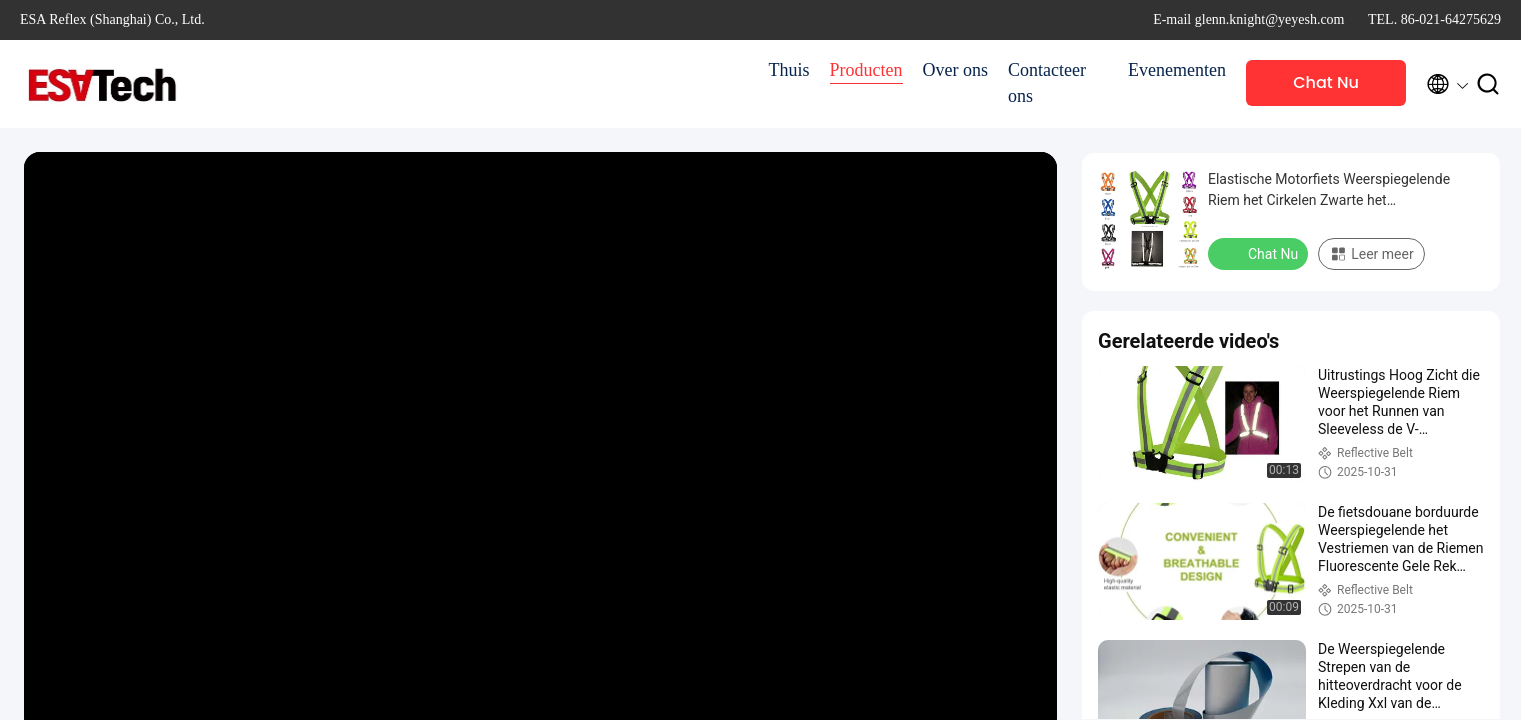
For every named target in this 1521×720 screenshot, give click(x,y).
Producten (866, 70)
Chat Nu (1326, 82)
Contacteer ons (1047, 83)
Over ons (956, 70)
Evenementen (1177, 70)
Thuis (789, 70)
